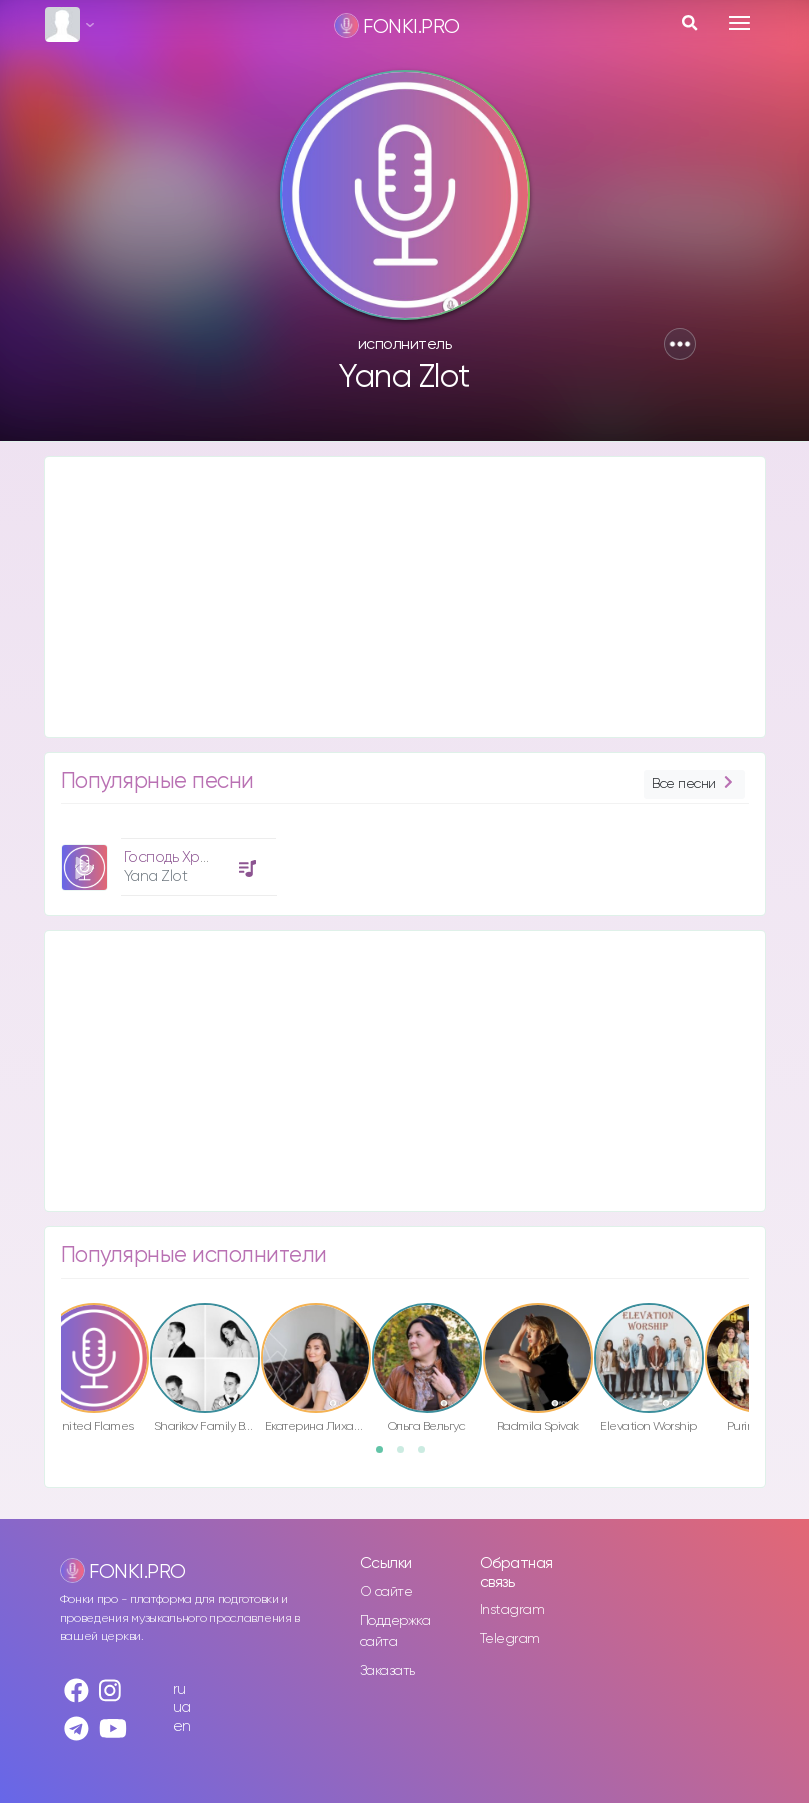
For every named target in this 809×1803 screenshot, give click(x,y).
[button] (680, 344)
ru (179, 1689)
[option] (166, 859)
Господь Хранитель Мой (207, 857)
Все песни (694, 784)
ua (182, 1707)
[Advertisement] (405, 597)
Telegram (510, 1639)
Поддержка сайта (395, 1631)
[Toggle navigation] (739, 23)
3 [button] (428, 1456)
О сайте (386, 1592)
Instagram (512, 1610)
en (182, 1726)
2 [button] (407, 1456)
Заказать (387, 1671)
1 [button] (386, 1456)
